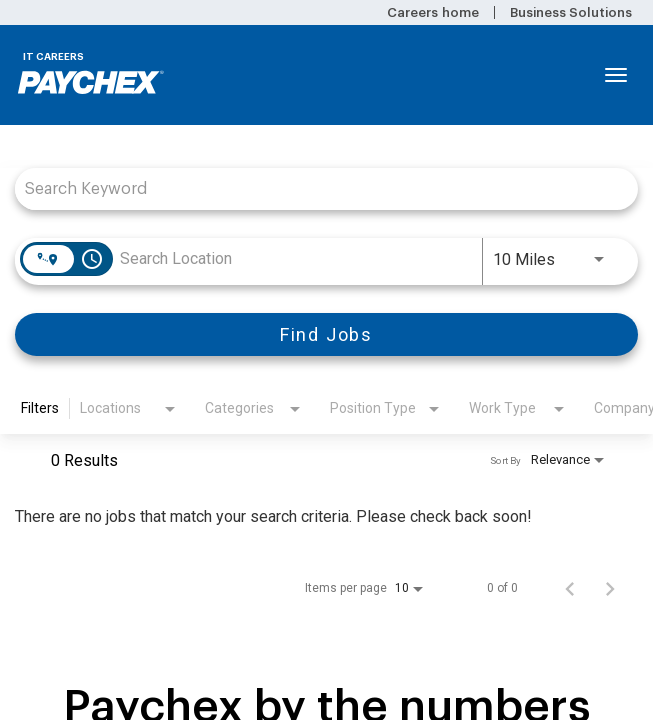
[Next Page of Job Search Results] (610, 588)
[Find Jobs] (326, 334)
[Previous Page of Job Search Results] (570, 588)
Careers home (432, 12)
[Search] (326, 334)
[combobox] (316, 188)
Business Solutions (571, 12)
